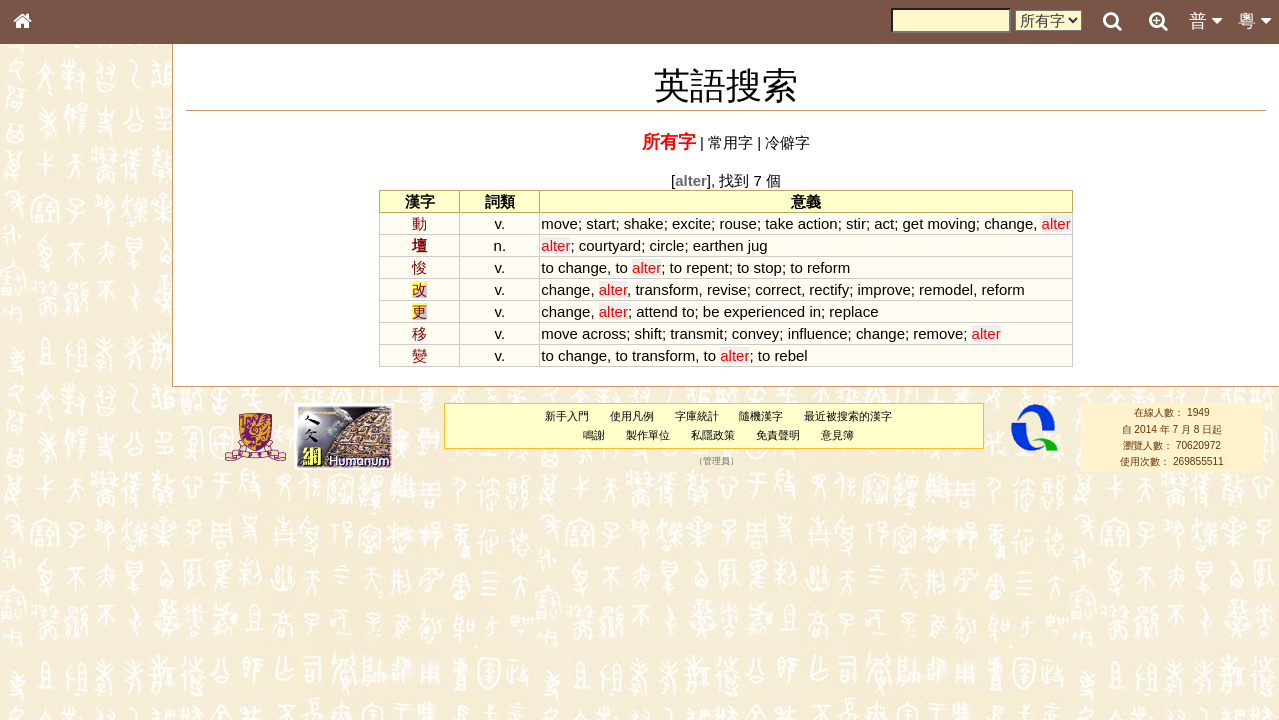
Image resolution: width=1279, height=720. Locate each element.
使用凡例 (632, 416)
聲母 (40, 536)
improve (884, 289)
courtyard (610, 245)
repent (707, 267)
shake (644, 223)
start (600, 223)
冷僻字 (787, 142)
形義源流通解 (61, 345)
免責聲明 (778, 435)
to (547, 267)
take (779, 223)
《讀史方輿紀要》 (73, 647)
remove (938, 333)
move (559, 223)
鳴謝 (594, 435)
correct (778, 289)
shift (648, 333)
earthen (718, 245)
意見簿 (837, 435)
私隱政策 (713, 435)
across (604, 333)
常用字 (730, 142)
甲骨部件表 (55, 306)
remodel (946, 289)
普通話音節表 (61, 555)
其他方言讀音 (61, 574)
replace (853, 311)
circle (667, 245)
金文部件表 (55, 326)
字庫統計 (697, 416)
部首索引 (49, 268)
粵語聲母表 (55, 417)
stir (856, 223)
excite (691, 223)
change (1008, 223)
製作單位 (648, 435)
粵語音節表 (55, 398)
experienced (765, 311)
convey (755, 333)
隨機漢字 (761, 416)
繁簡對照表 (55, 685)
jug (758, 245)
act (884, 223)
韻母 (68, 536)
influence (818, 333)
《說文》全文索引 (73, 628)
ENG (88, 220)
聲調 (95, 536)
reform (828, 267)
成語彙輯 (49, 666)
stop (768, 267)
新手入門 (567, 416)
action (818, 223)
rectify (829, 289)
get (913, 223)
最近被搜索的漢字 (848, 416)
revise (727, 289)
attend (657, 311)
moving (952, 223)
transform (666, 289)
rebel (790, 355)
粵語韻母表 (55, 437)
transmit (696, 333)
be (711, 311)
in (815, 311)
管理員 (716, 462)
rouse (737, 223)
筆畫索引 (49, 287)
